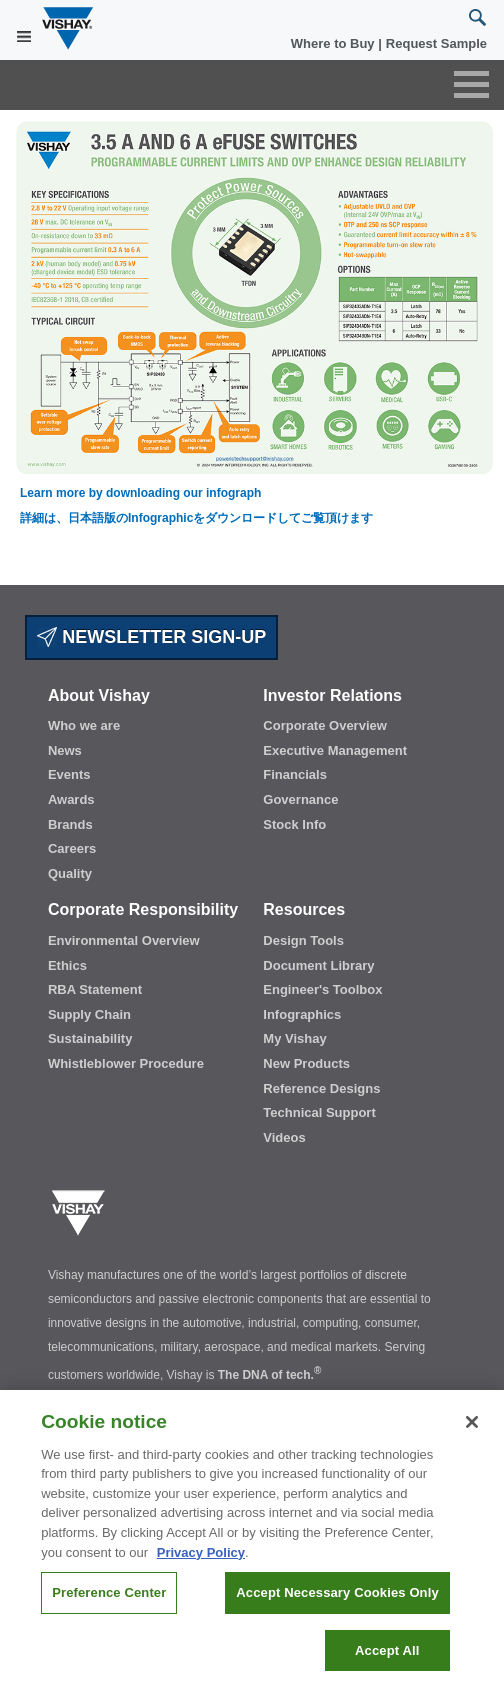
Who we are (84, 725)
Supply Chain (89, 1014)
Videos (284, 1137)
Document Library (318, 965)
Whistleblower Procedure (126, 1063)
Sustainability (90, 1038)
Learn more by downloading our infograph (140, 493)
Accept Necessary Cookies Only (337, 1608)
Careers (72, 848)
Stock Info (294, 824)
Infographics (302, 1014)
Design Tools (303, 940)
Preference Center (109, 1608)
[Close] (472, 1438)
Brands (70, 824)
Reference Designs (321, 1088)
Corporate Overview (325, 725)
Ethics (67, 965)
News (65, 750)
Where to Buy (334, 43)
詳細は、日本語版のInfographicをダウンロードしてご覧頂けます (196, 518)
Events (69, 774)
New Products (306, 1063)
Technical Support (319, 1112)
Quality (70, 873)
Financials (295, 774)
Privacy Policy (201, 1568)
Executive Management (335, 750)
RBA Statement (95, 989)
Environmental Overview (124, 940)
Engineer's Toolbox (322, 989)
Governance (300, 799)
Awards (71, 799)
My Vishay (294, 1038)
